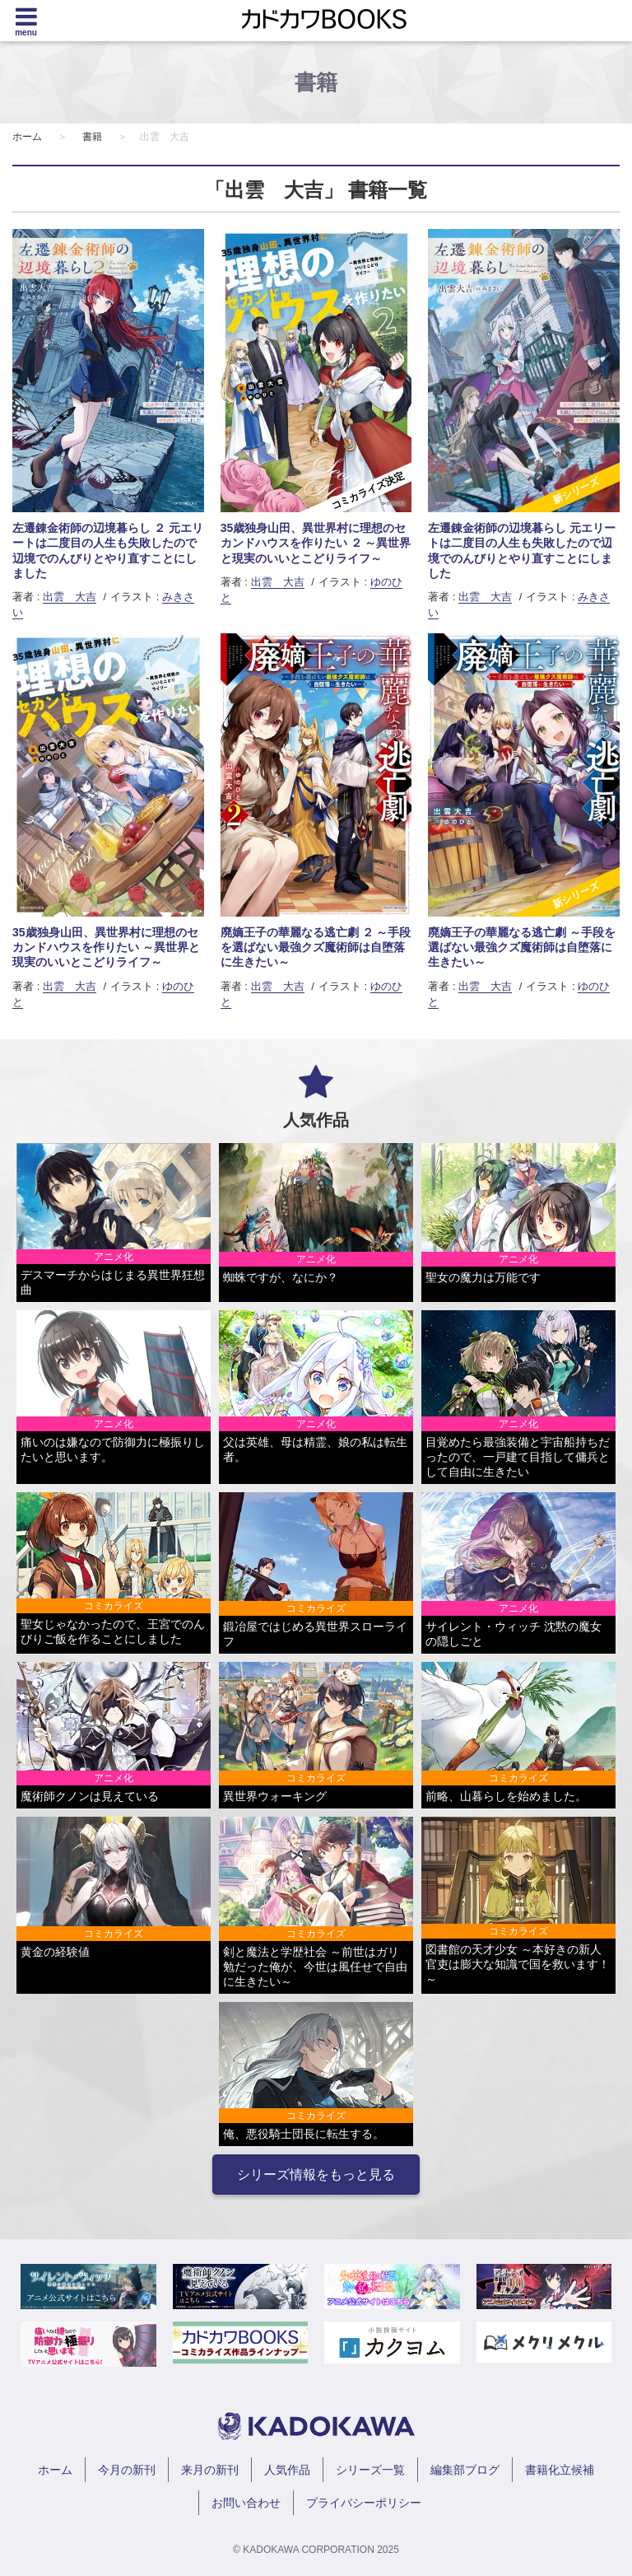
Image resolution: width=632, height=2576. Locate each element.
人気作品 (287, 2469)
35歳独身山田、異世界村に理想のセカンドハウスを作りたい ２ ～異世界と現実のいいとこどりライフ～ (316, 542)
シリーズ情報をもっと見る (316, 2175)
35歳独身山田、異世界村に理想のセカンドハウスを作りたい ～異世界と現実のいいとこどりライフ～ (106, 947)
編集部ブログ (465, 2469)
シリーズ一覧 (370, 2469)
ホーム (27, 136)
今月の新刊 (127, 2469)
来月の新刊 (210, 2469)
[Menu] (26, 20)
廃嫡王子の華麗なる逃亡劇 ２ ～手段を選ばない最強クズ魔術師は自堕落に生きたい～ (316, 947)
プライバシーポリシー (363, 2502)
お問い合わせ (246, 2502)
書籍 (92, 136)
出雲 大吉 (69, 596)
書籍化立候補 (559, 2469)
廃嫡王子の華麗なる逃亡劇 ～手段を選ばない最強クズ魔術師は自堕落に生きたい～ (522, 947)
